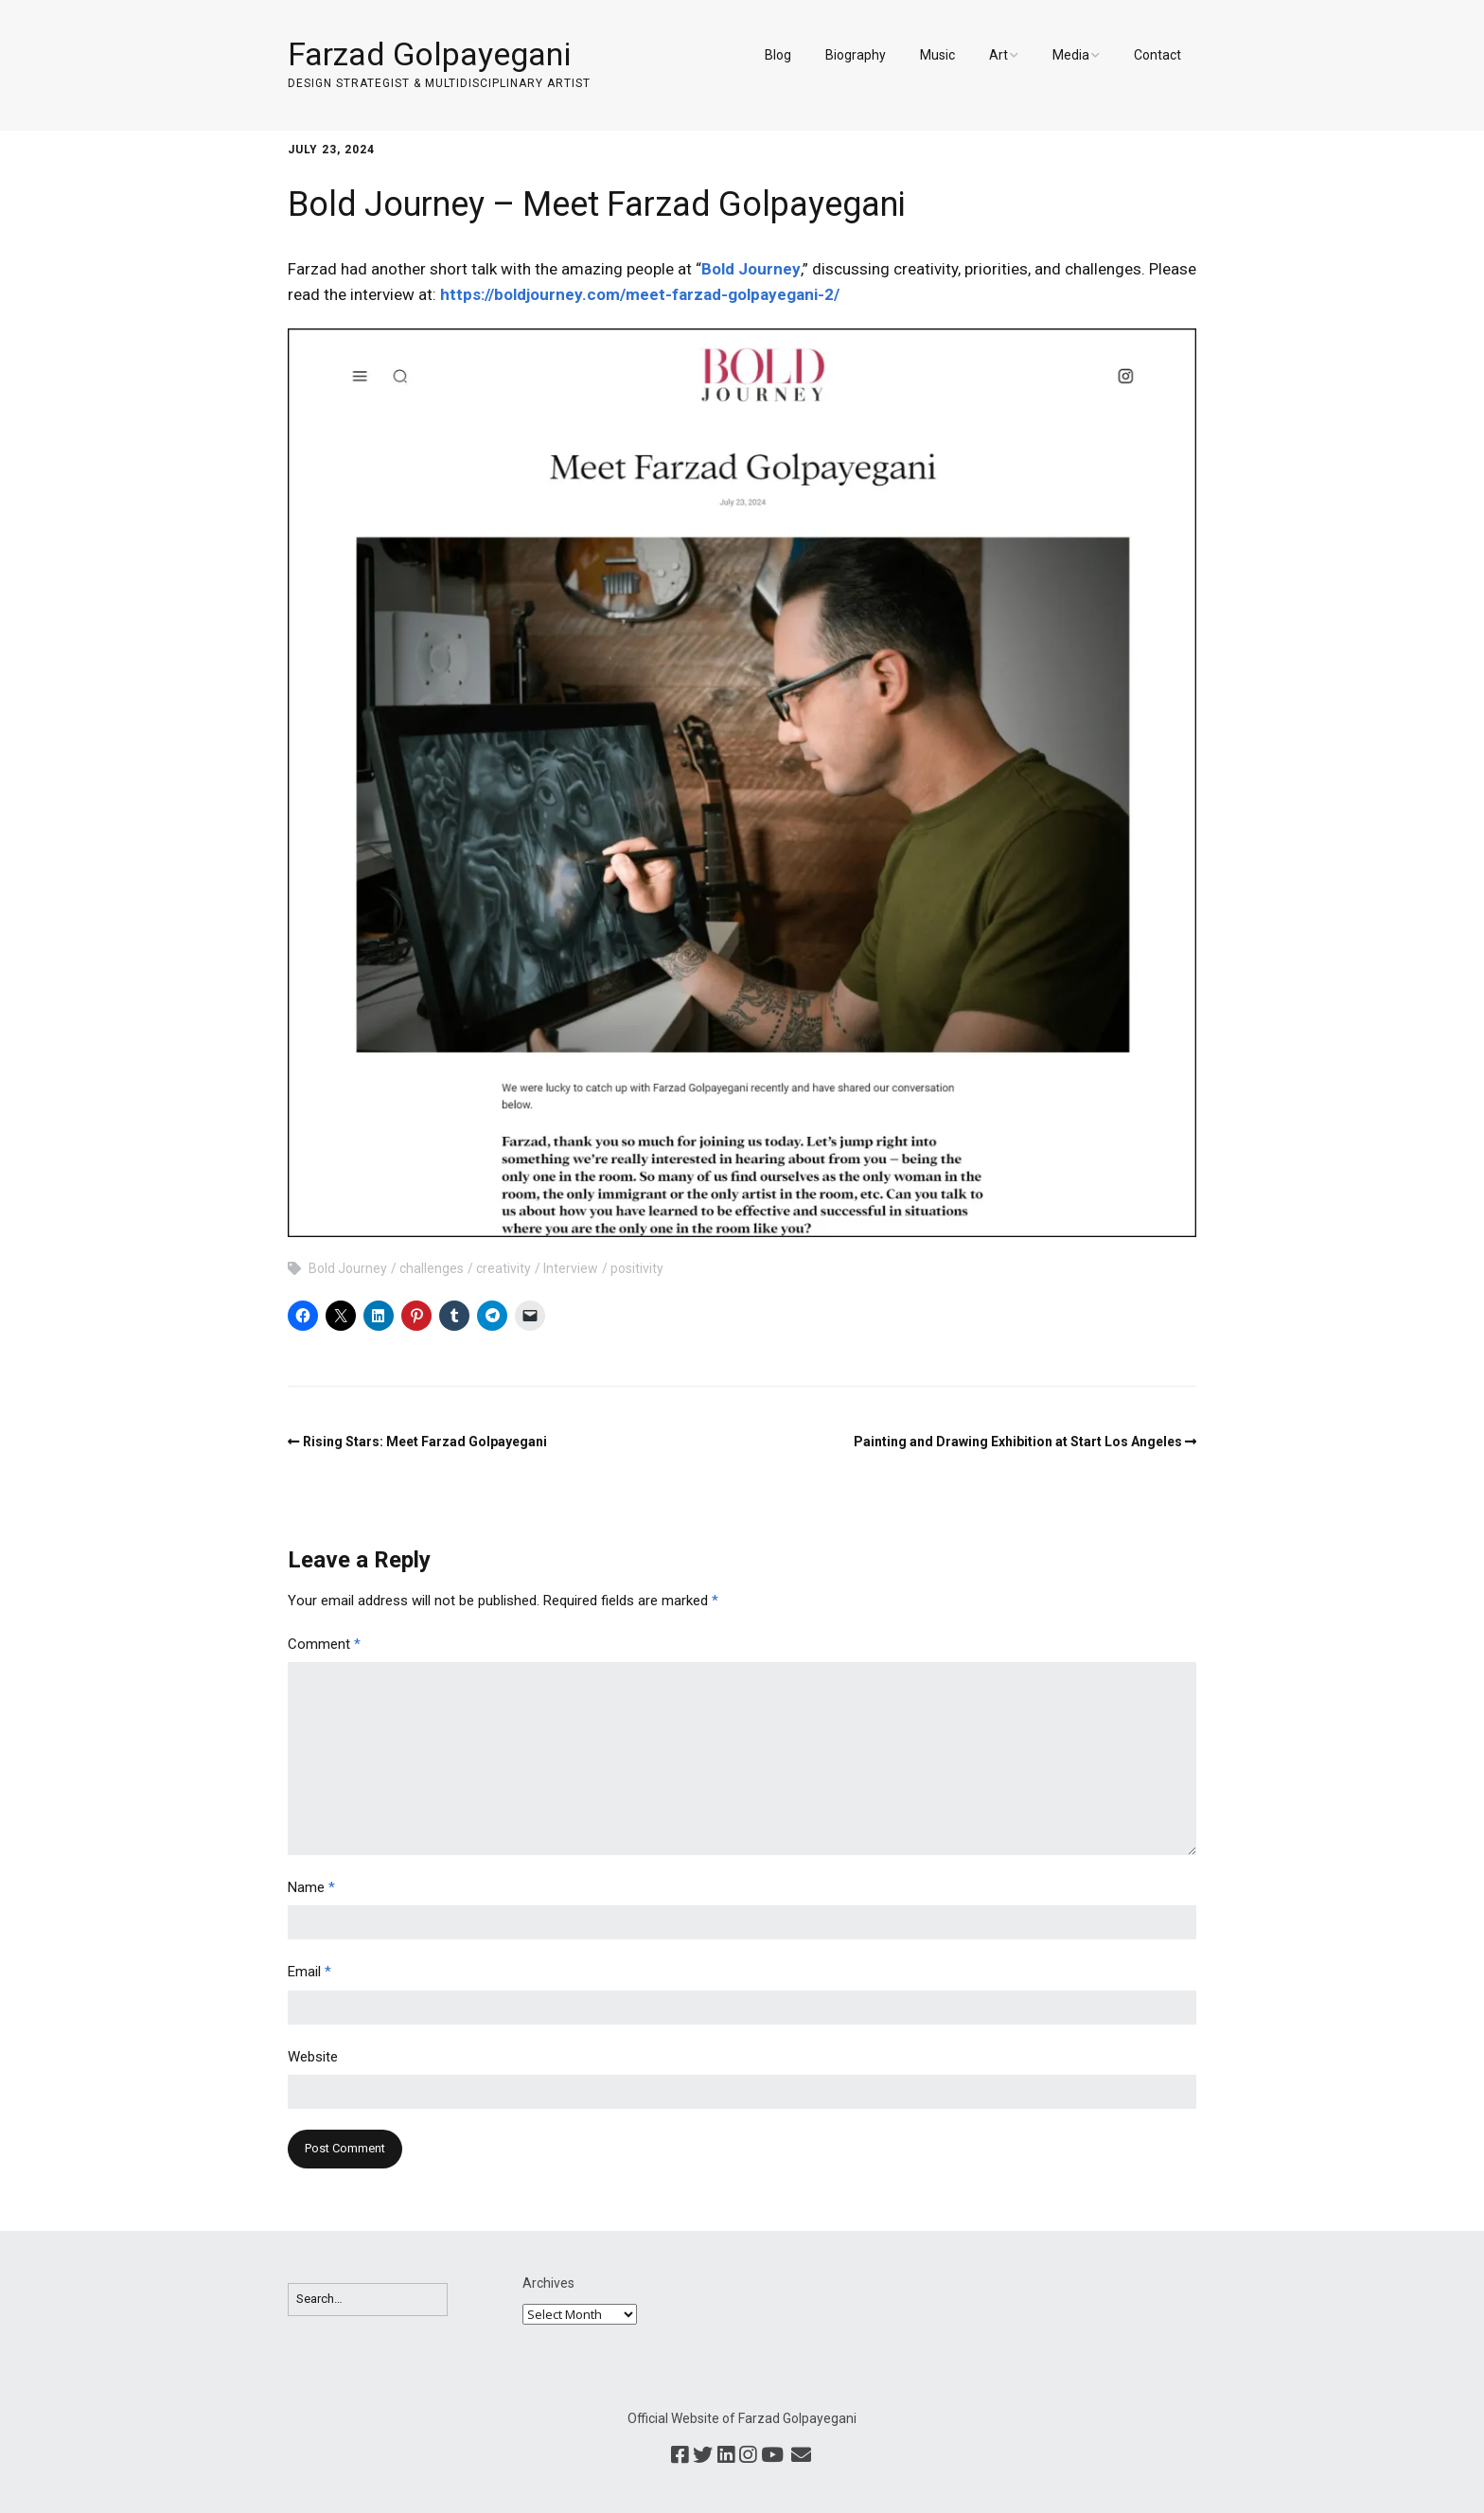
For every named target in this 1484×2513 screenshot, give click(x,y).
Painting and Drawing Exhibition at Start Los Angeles (1018, 1441)
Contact (1157, 54)
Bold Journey (751, 268)
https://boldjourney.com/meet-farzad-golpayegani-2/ (639, 294)
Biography (855, 54)
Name (311, 1887)
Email (309, 1971)
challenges (431, 1268)
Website (313, 2056)
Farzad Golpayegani (429, 54)
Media (1070, 54)
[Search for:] (368, 2299)
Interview (570, 1268)
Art (998, 54)
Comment (324, 1644)
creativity (503, 1268)
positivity (636, 1268)
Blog (778, 54)
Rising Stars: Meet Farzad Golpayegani (425, 1441)
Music (937, 54)
